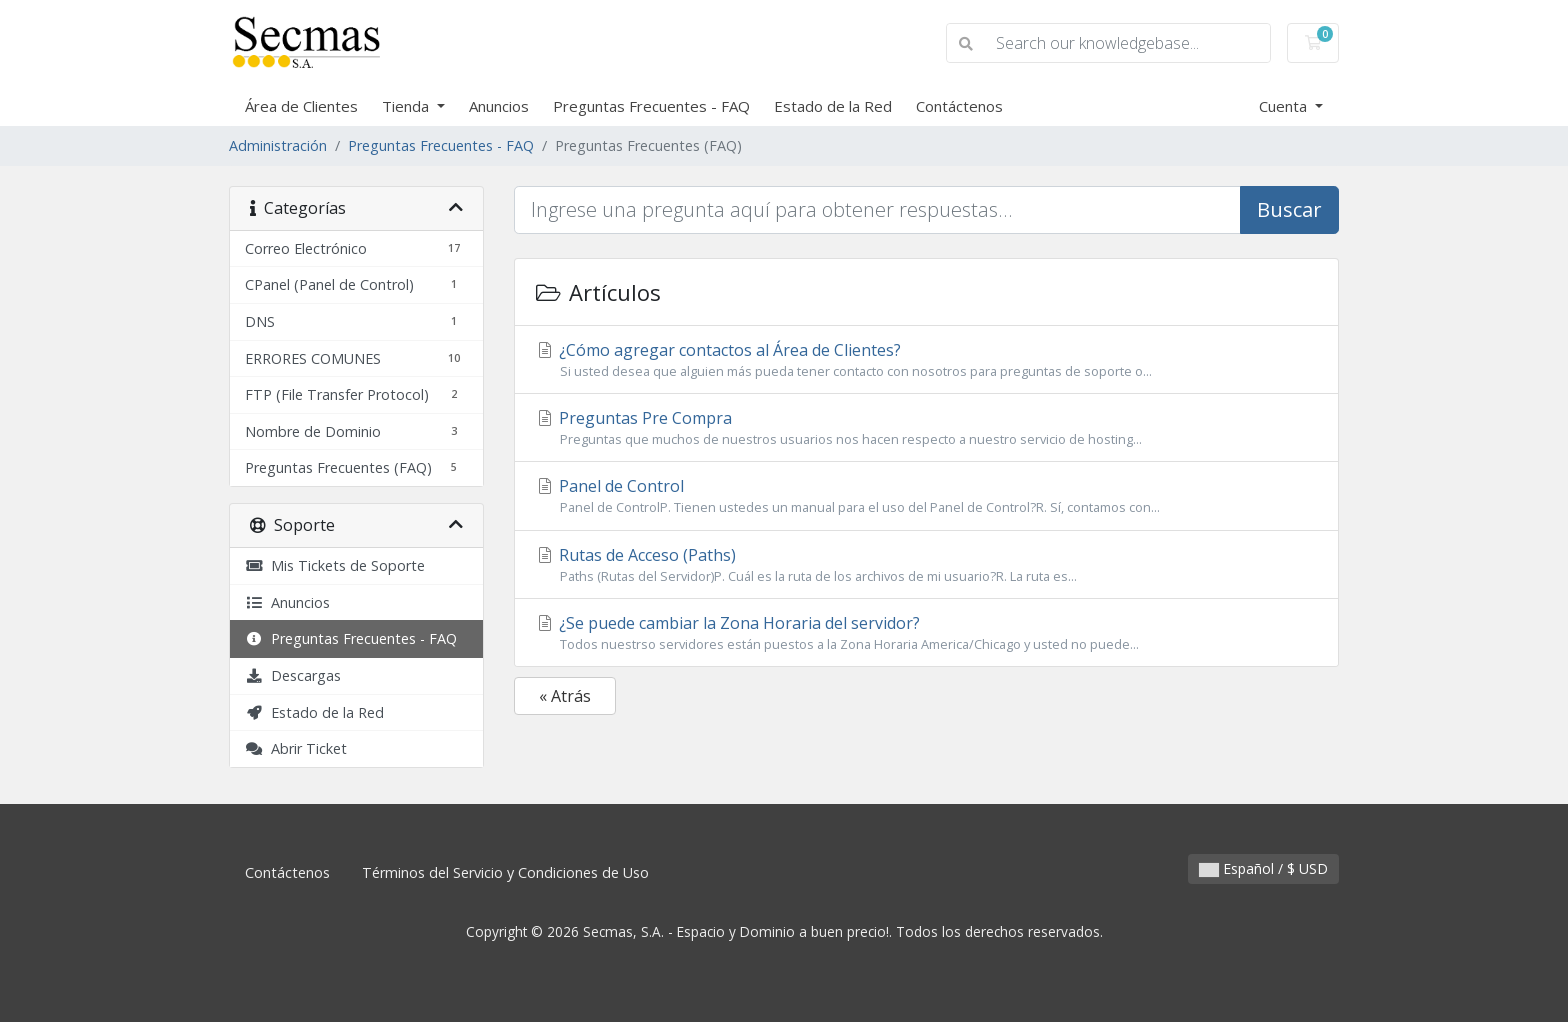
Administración (278, 145)
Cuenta (1285, 106)
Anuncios (499, 106)
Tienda (407, 106)
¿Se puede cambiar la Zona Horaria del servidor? (926, 633)
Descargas (293, 675)
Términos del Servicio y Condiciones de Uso (505, 872)
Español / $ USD (1263, 868)
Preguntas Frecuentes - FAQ (651, 106)
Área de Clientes (301, 106)
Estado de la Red (833, 106)
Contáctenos (959, 106)
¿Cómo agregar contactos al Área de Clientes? (926, 360)
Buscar (1289, 209)
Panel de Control (926, 496)
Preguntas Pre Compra (926, 428)
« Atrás (565, 696)
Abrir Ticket (296, 748)
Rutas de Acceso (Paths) (926, 565)
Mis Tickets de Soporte (335, 565)
